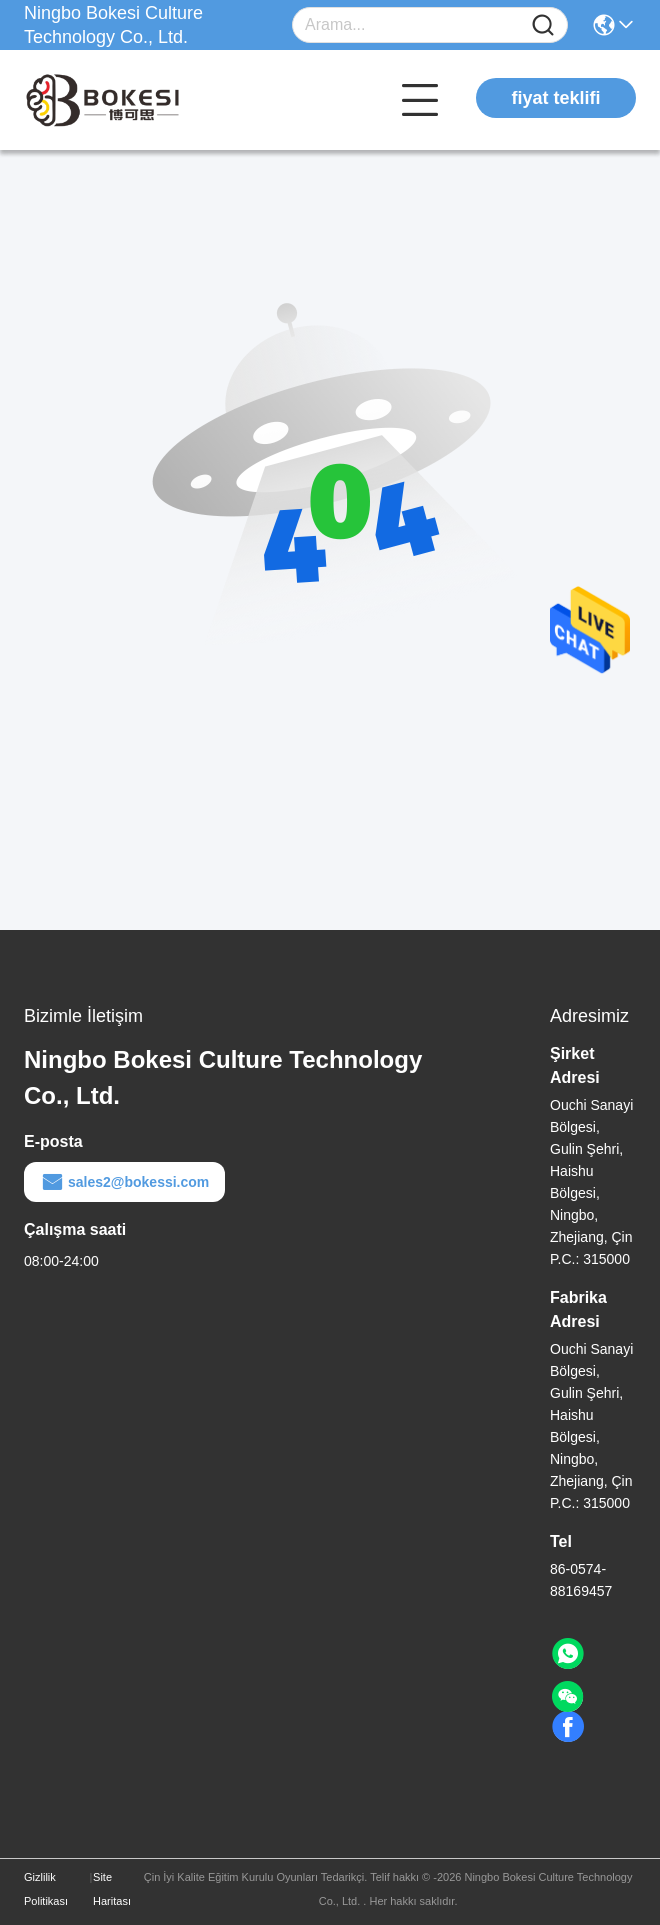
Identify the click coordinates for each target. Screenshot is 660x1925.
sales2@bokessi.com (124, 1182)
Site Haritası (112, 1889)
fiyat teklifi (555, 98)
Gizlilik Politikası (46, 1889)
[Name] (543, 25)
